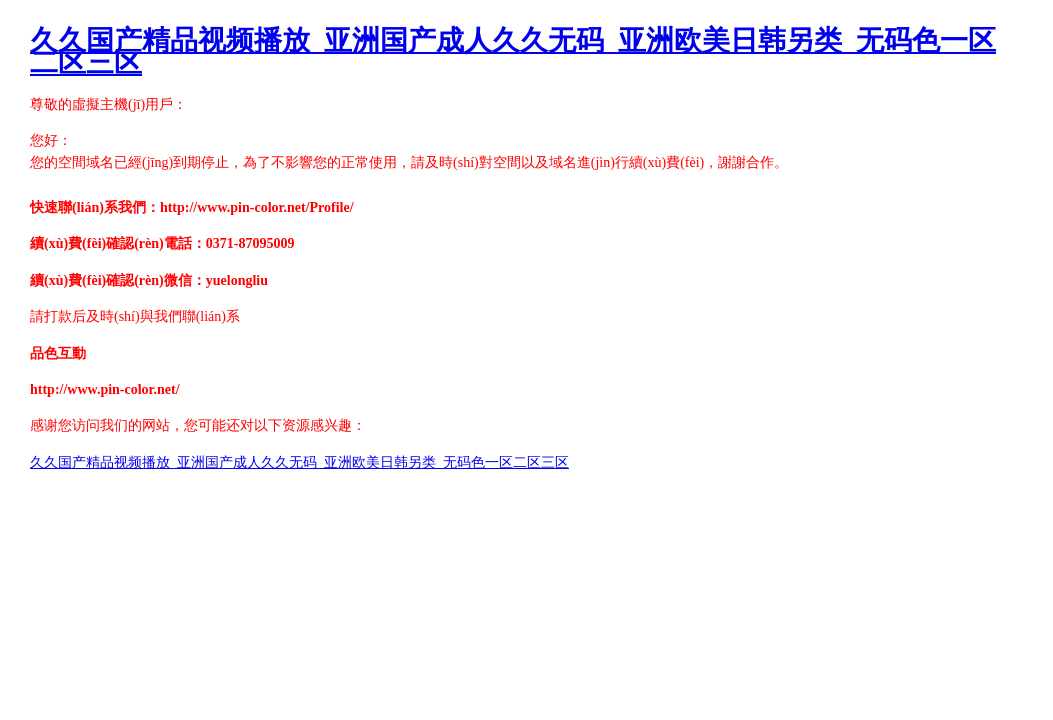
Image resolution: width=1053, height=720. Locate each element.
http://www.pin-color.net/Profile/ (257, 207)
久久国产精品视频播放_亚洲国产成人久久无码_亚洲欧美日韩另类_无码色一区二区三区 (513, 51)
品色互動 (58, 353)
